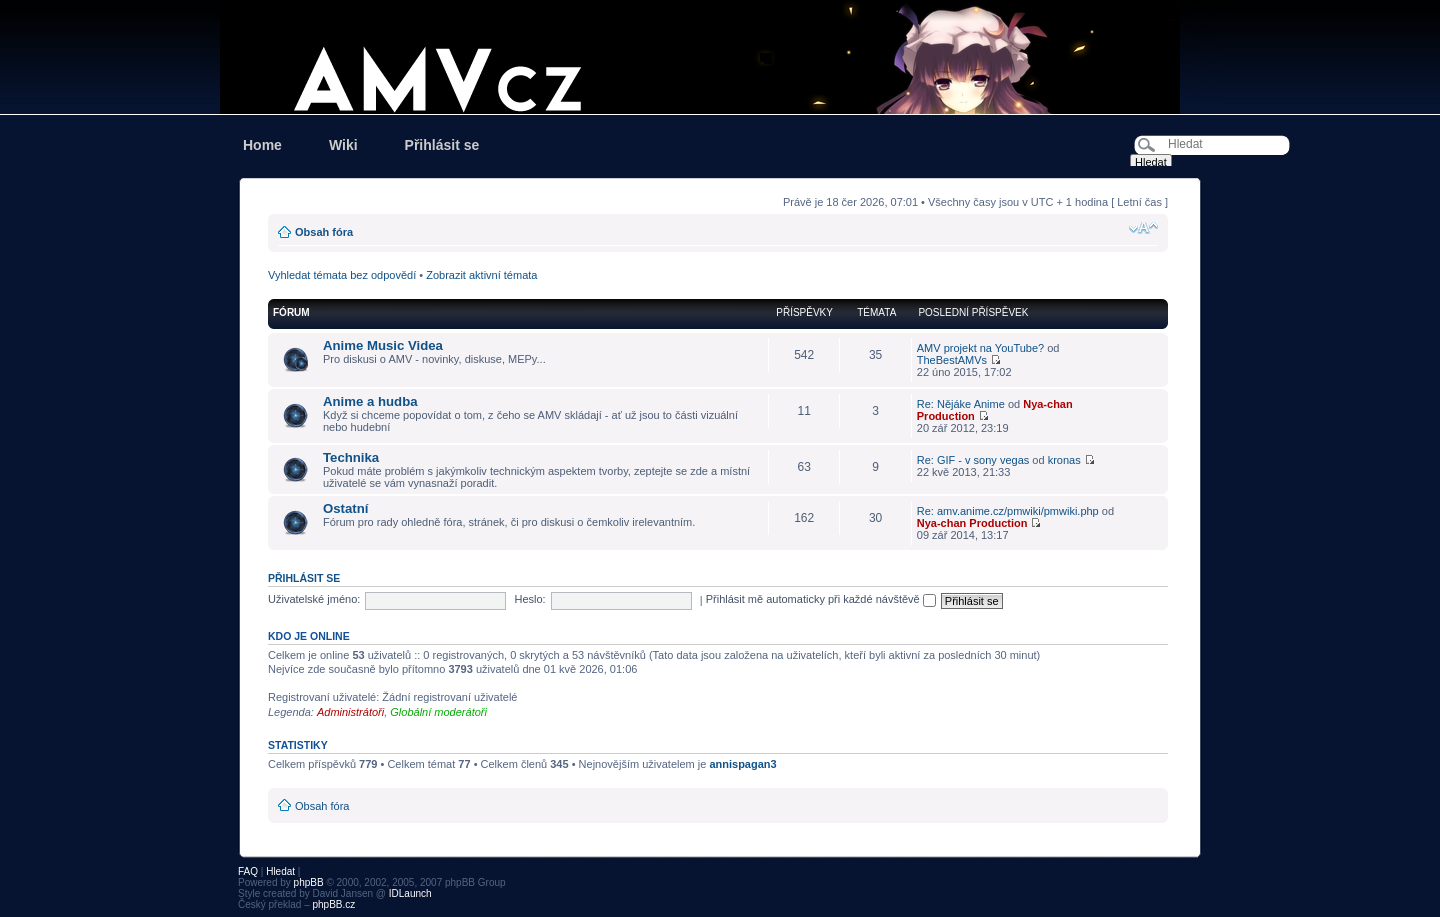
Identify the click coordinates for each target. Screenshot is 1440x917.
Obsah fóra (324, 232)
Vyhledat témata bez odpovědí (342, 275)
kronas (1064, 460)
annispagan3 (742, 764)
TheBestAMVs (952, 360)
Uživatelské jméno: (314, 599)
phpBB (309, 882)
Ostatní (345, 508)
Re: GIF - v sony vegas (973, 460)
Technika (351, 457)
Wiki (343, 145)
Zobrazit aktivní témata (481, 275)
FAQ (248, 871)
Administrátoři (350, 712)
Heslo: (529, 599)
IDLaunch (410, 893)
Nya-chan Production (972, 523)
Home (262, 145)
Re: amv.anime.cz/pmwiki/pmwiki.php (1008, 511)
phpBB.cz (333, 904)
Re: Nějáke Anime (961, 404)
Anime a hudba (370, 401)
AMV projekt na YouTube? (980, 348)
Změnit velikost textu (1143, 228)
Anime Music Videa (383, 345)
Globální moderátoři (438, 712)
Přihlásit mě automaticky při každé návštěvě (821, 599)
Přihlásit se (442, 145)
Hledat (280, 871)
